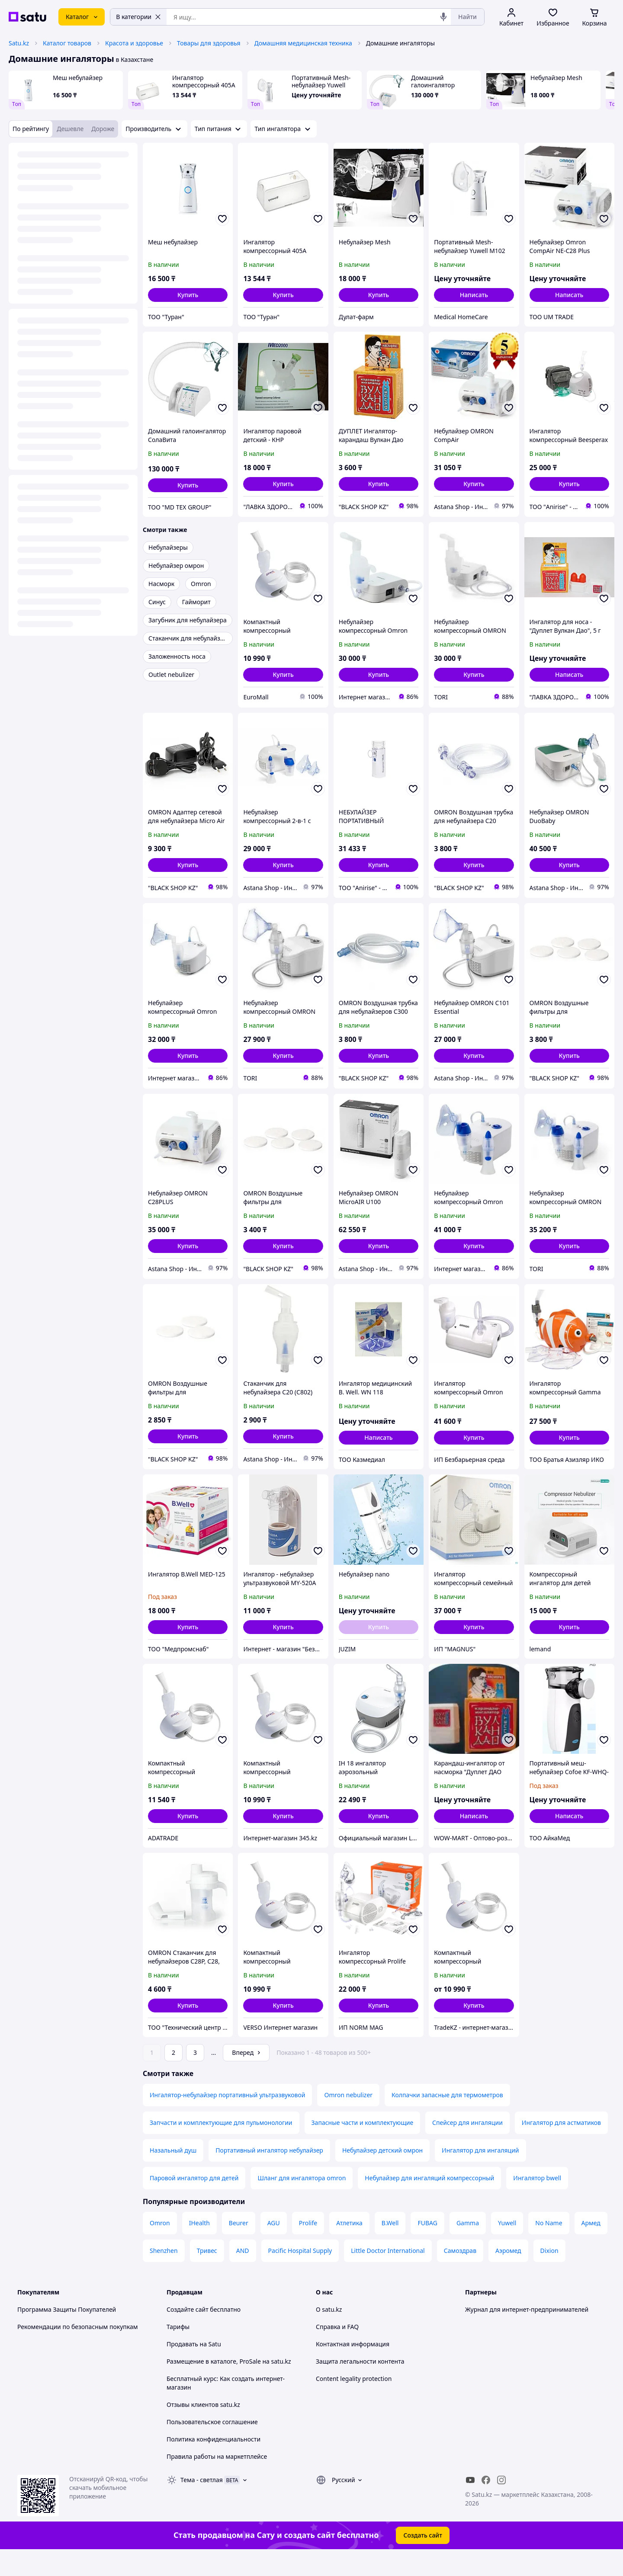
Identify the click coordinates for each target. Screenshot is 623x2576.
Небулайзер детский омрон (382, 2174)
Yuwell (507, 2247)
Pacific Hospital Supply (300, 2275)
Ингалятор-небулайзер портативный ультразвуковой (227, 2119)
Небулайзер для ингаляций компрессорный (429, 2202)
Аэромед (508, 2275)
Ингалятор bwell (537, 2202)
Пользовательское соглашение (212, 2446)
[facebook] (486, 2504)
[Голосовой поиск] (443, 17)
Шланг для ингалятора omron (301, 2202)
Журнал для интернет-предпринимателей (526, 2333)
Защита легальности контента (360, 2385)
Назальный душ (173, 2174)
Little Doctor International (387, 2275)
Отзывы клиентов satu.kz (203, 2429)
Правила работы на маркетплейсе (217, 2481)
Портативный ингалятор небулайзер (269, 2174)
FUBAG (427, 2247)
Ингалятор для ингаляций (480, 2174)
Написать (474, 295)
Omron (160, 2247)
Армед (591, 2247)
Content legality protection (354, 2403)
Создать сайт (422, 2559)
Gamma (467, 2247)
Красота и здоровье (134, 43)
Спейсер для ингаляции (467, 2147)
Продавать (182, 2368)
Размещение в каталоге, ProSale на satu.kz (229, 2385)
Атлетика (349, 2247)
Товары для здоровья (209, 43)
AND (242, 2275)
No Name (548, 2247)
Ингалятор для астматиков (561, 2147)
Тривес (207, 2275)
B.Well (390, 2247)
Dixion (549, 2275)
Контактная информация (352, 2368)
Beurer (238, 2247)
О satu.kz (329, 2333)
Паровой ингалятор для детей (194, 2202)
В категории (138, 17)
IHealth (199, 2247)
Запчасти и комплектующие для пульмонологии (221, 2147)
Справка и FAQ (337, 2351)
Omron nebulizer (348, 2119)
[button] (188, 295)
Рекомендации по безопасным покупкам (77, 2351)
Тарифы (178, 2351)
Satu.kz (19, 43)
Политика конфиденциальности (213, 2463)
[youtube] (470, 2504)
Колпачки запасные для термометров (447, 2119)
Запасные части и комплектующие (363, 2147)
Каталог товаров (67, 43)
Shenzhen (164, 2275)
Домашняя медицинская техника (303, 43)
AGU (273, 2247)
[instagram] (501, 2504)
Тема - (201, 2504)
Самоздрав (460, 2275)
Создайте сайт (188, 2333)
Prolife (308, 2247)
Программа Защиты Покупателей (66, 2333)
